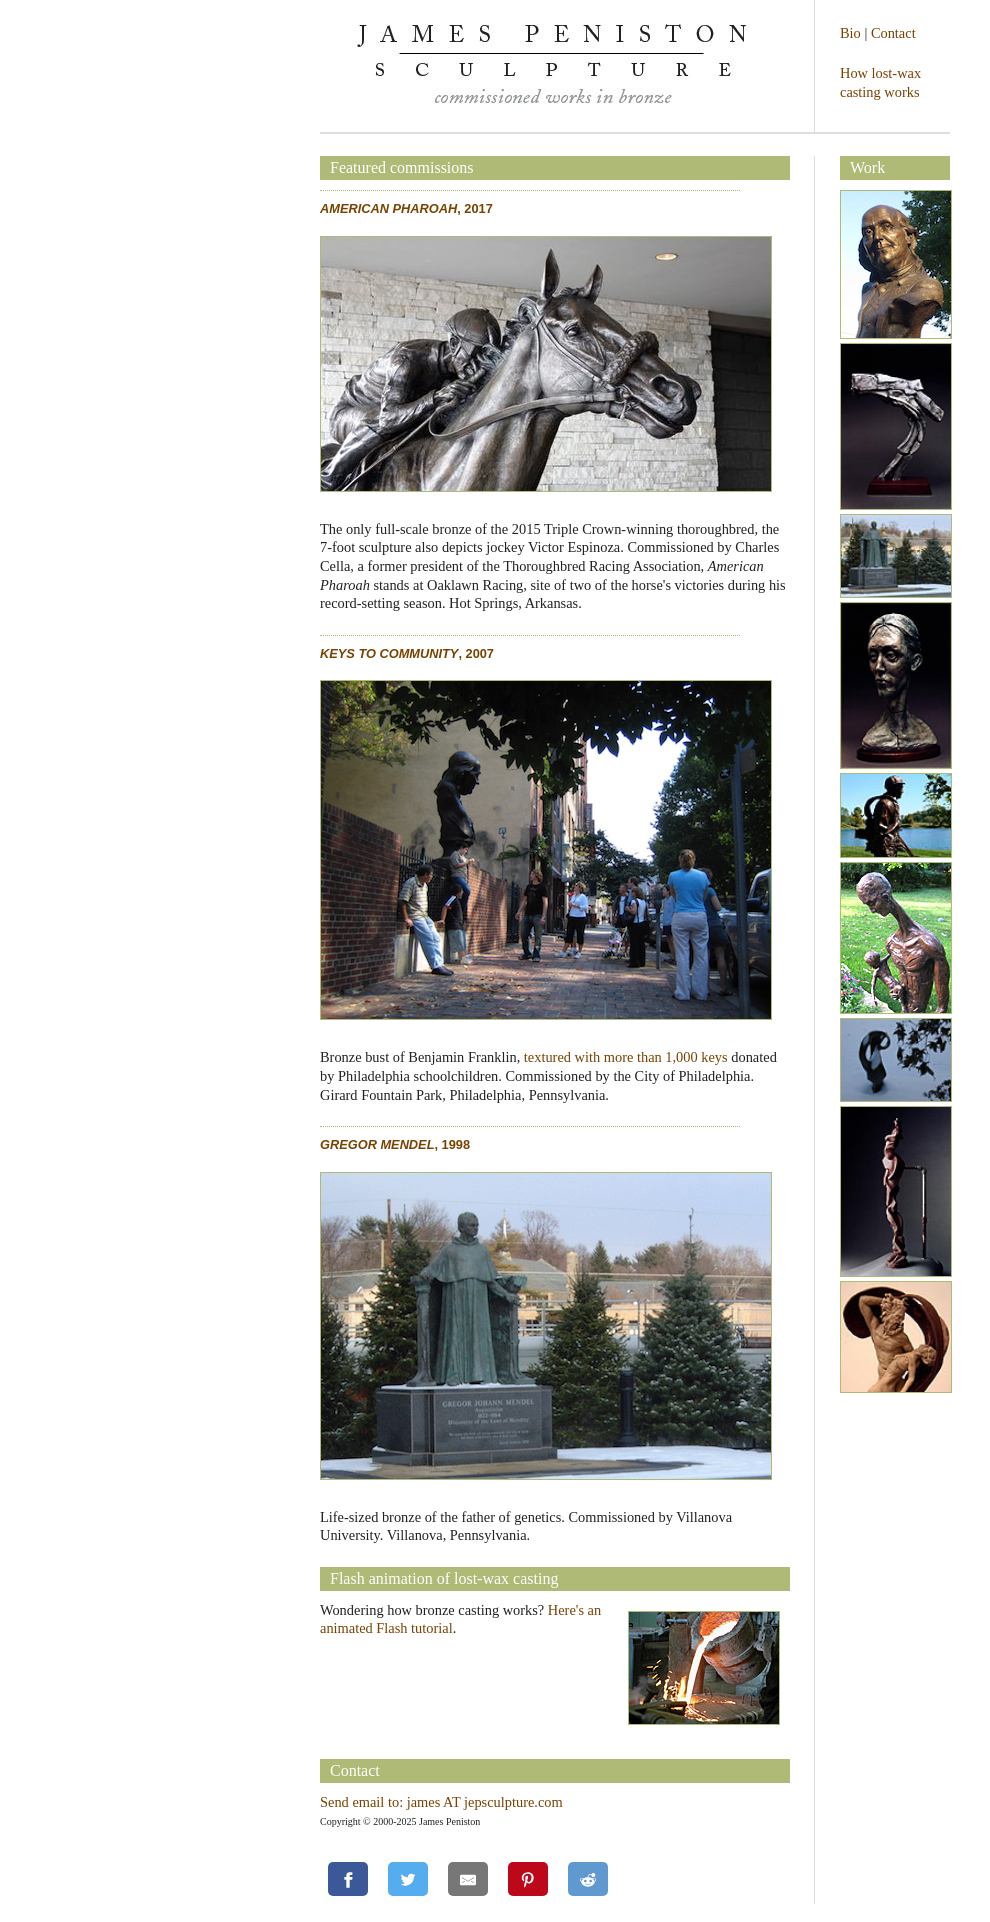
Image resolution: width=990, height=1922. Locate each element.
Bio (850, 33)
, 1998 (395, 1144)
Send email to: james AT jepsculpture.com (441, 1802)
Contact (893, 33)
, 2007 (407, 653)
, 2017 (406, 208)
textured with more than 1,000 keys (626, 1057)
